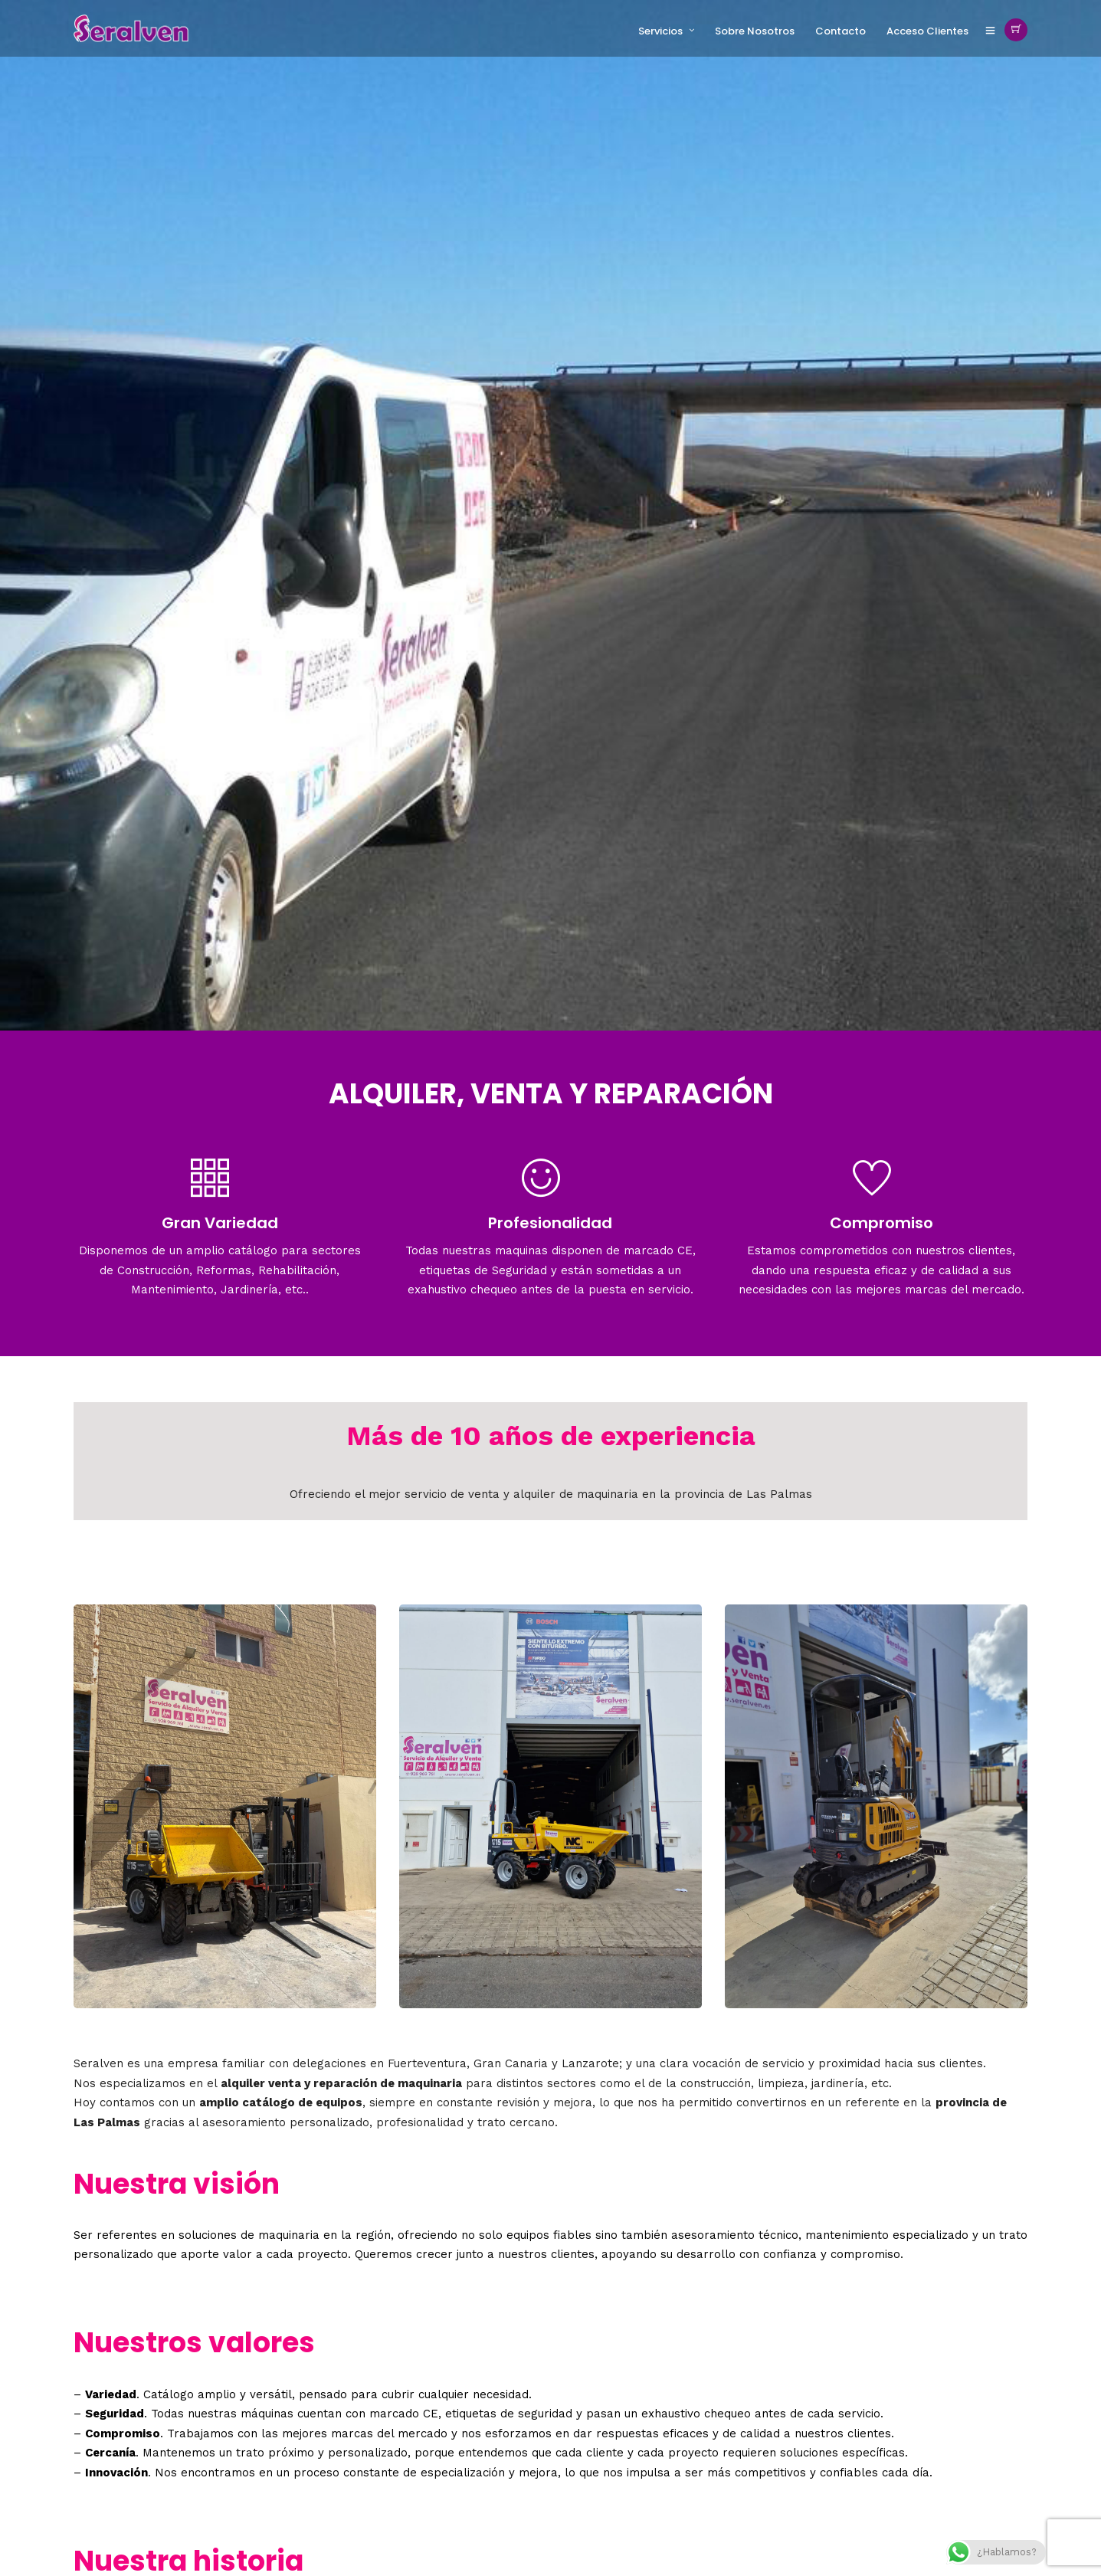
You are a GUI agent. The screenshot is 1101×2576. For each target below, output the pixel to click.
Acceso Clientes (927, 31)
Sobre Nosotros (755, 31)
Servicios (660, 31)
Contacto (840, 31)
